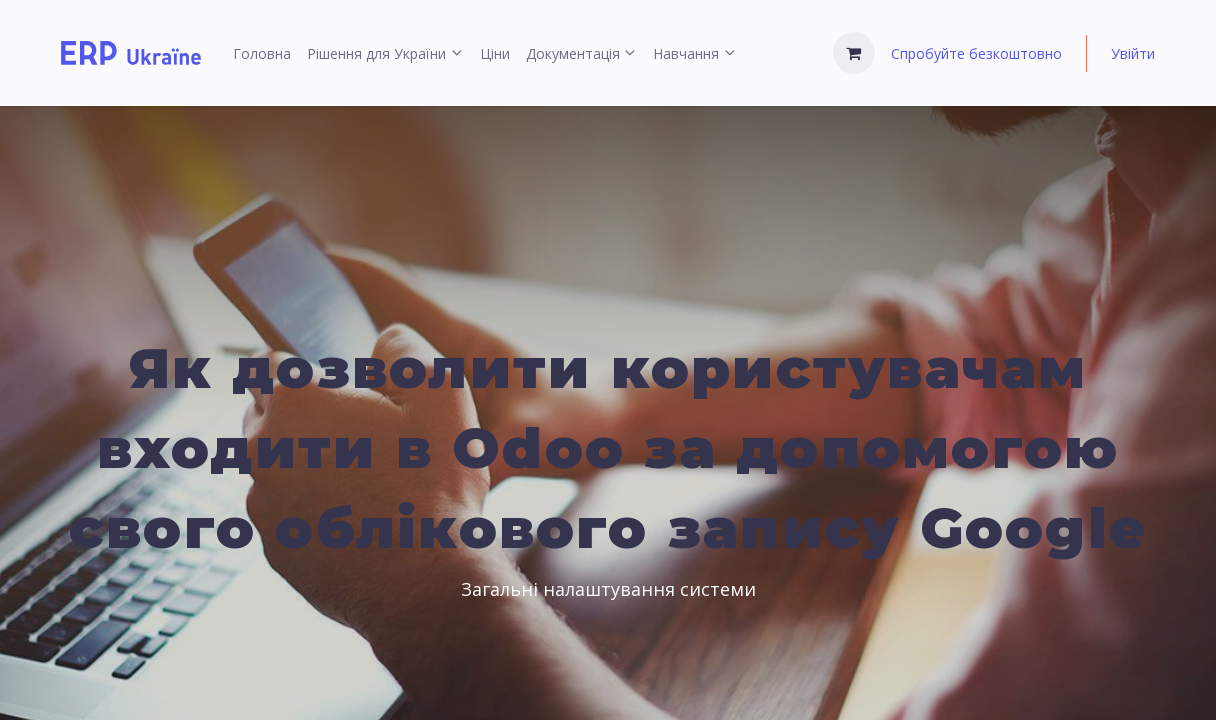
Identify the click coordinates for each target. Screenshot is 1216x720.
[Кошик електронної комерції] (854, 53)
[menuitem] (262, 53)
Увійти (1133, 53)
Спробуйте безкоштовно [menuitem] (976, 53)
